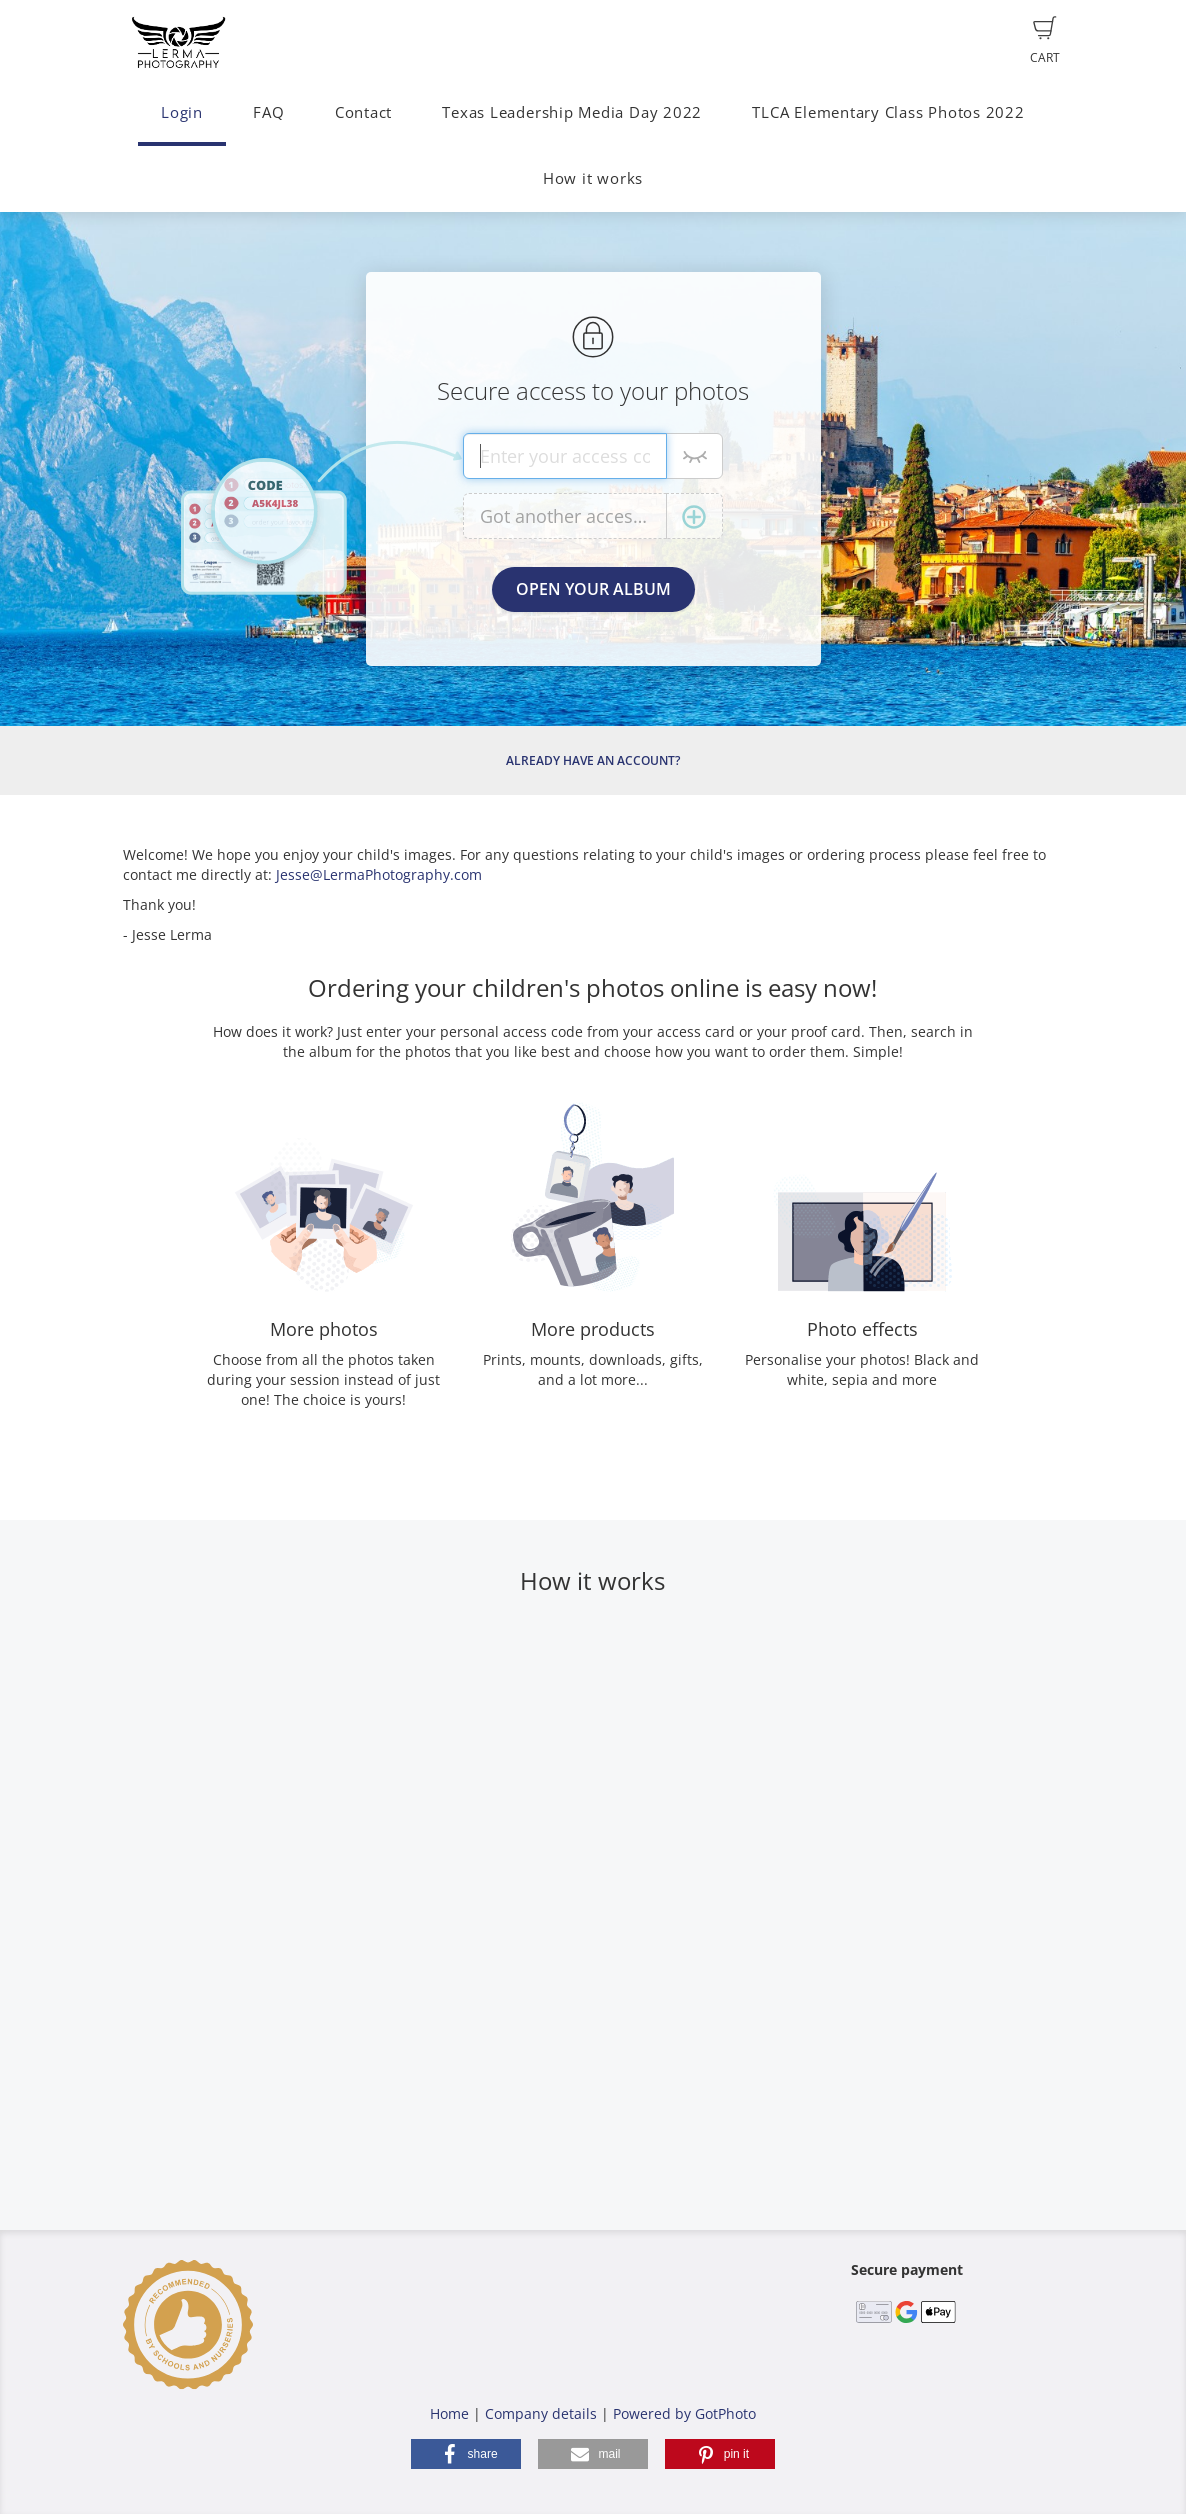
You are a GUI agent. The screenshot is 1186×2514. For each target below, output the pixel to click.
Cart (1045, 41)
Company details (541, 2413)
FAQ (268, 112)
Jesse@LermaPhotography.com (379, 874)
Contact (363, 112)
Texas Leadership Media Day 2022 (572, 112)
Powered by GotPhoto (684, 2413)
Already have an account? (593, 760)
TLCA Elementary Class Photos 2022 (888, 112)
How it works (593, 178)
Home (449, 2413)
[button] (466, 2454)
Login (182, 112)
